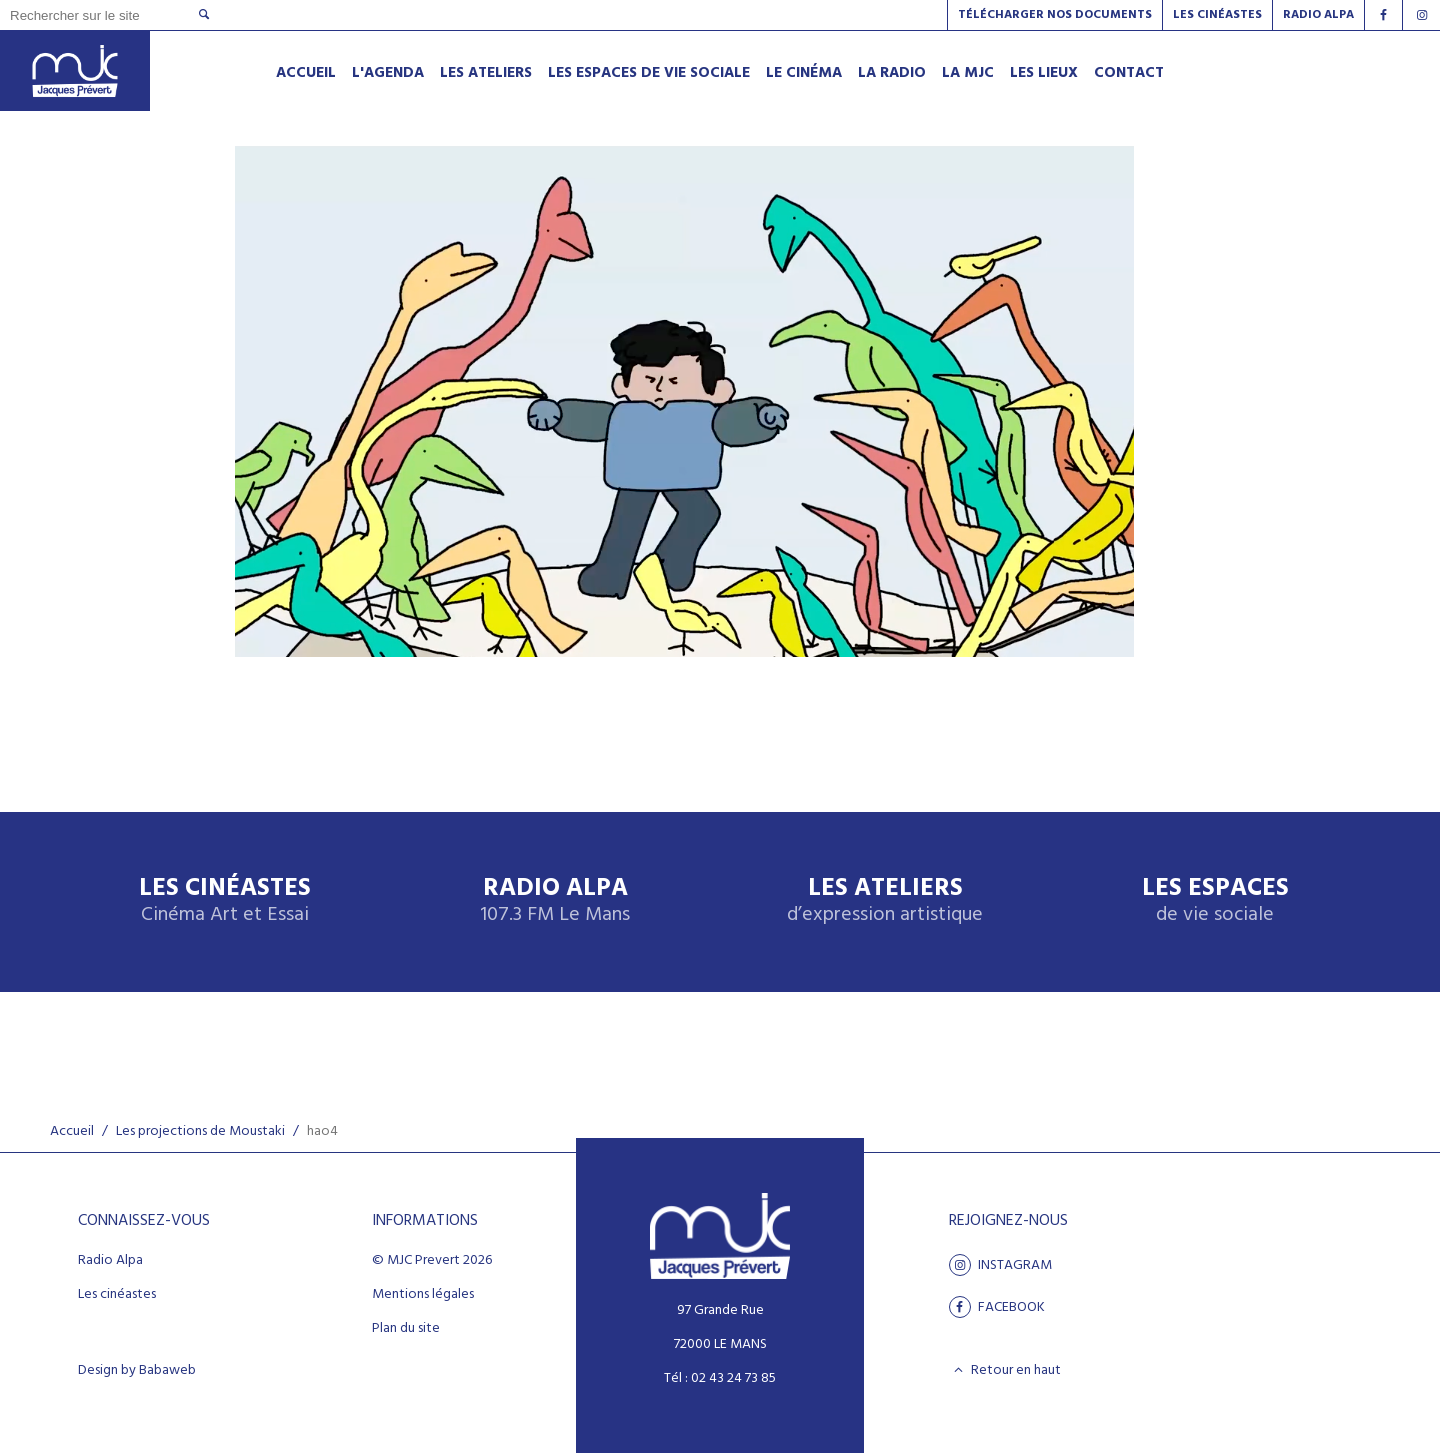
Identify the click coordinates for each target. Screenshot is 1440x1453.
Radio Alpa (555, 901)
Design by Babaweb (137, 1371)
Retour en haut (1005, 1370)
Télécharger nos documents (1055, 15)
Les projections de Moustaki (200, 1131)
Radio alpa (1318, 15)
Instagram (1000, 1265)
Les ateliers (885, 901)
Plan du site (406, 1329)
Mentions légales (423, 1295)
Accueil (72, 1131)
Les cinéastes (117, 1295)
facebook (997, 1307)
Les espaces (1215, 901)
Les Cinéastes (1217, 15)
